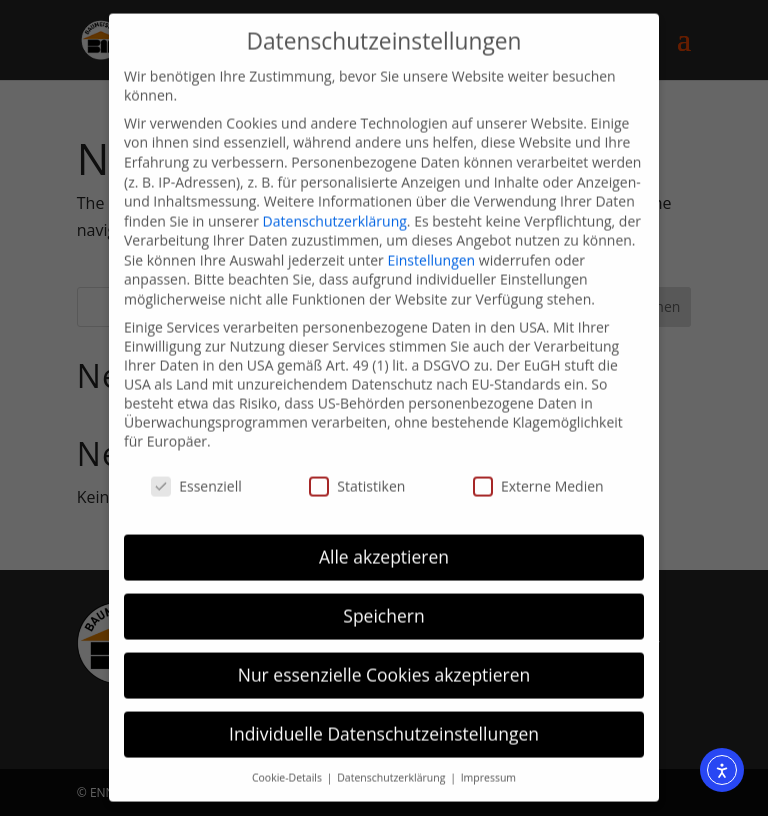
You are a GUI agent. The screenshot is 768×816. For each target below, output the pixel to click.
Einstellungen (431, 247)
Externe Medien (538, 473)
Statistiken (357, 473)
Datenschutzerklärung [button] (392, 765)
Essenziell (196, 473)
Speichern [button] (383, 603)
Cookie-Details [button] (288, 765)
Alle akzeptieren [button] (384, 544)
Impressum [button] (488, 765)
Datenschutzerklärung (335, 208)
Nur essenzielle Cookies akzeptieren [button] (384, 662)
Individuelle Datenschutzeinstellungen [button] (384, 721)
